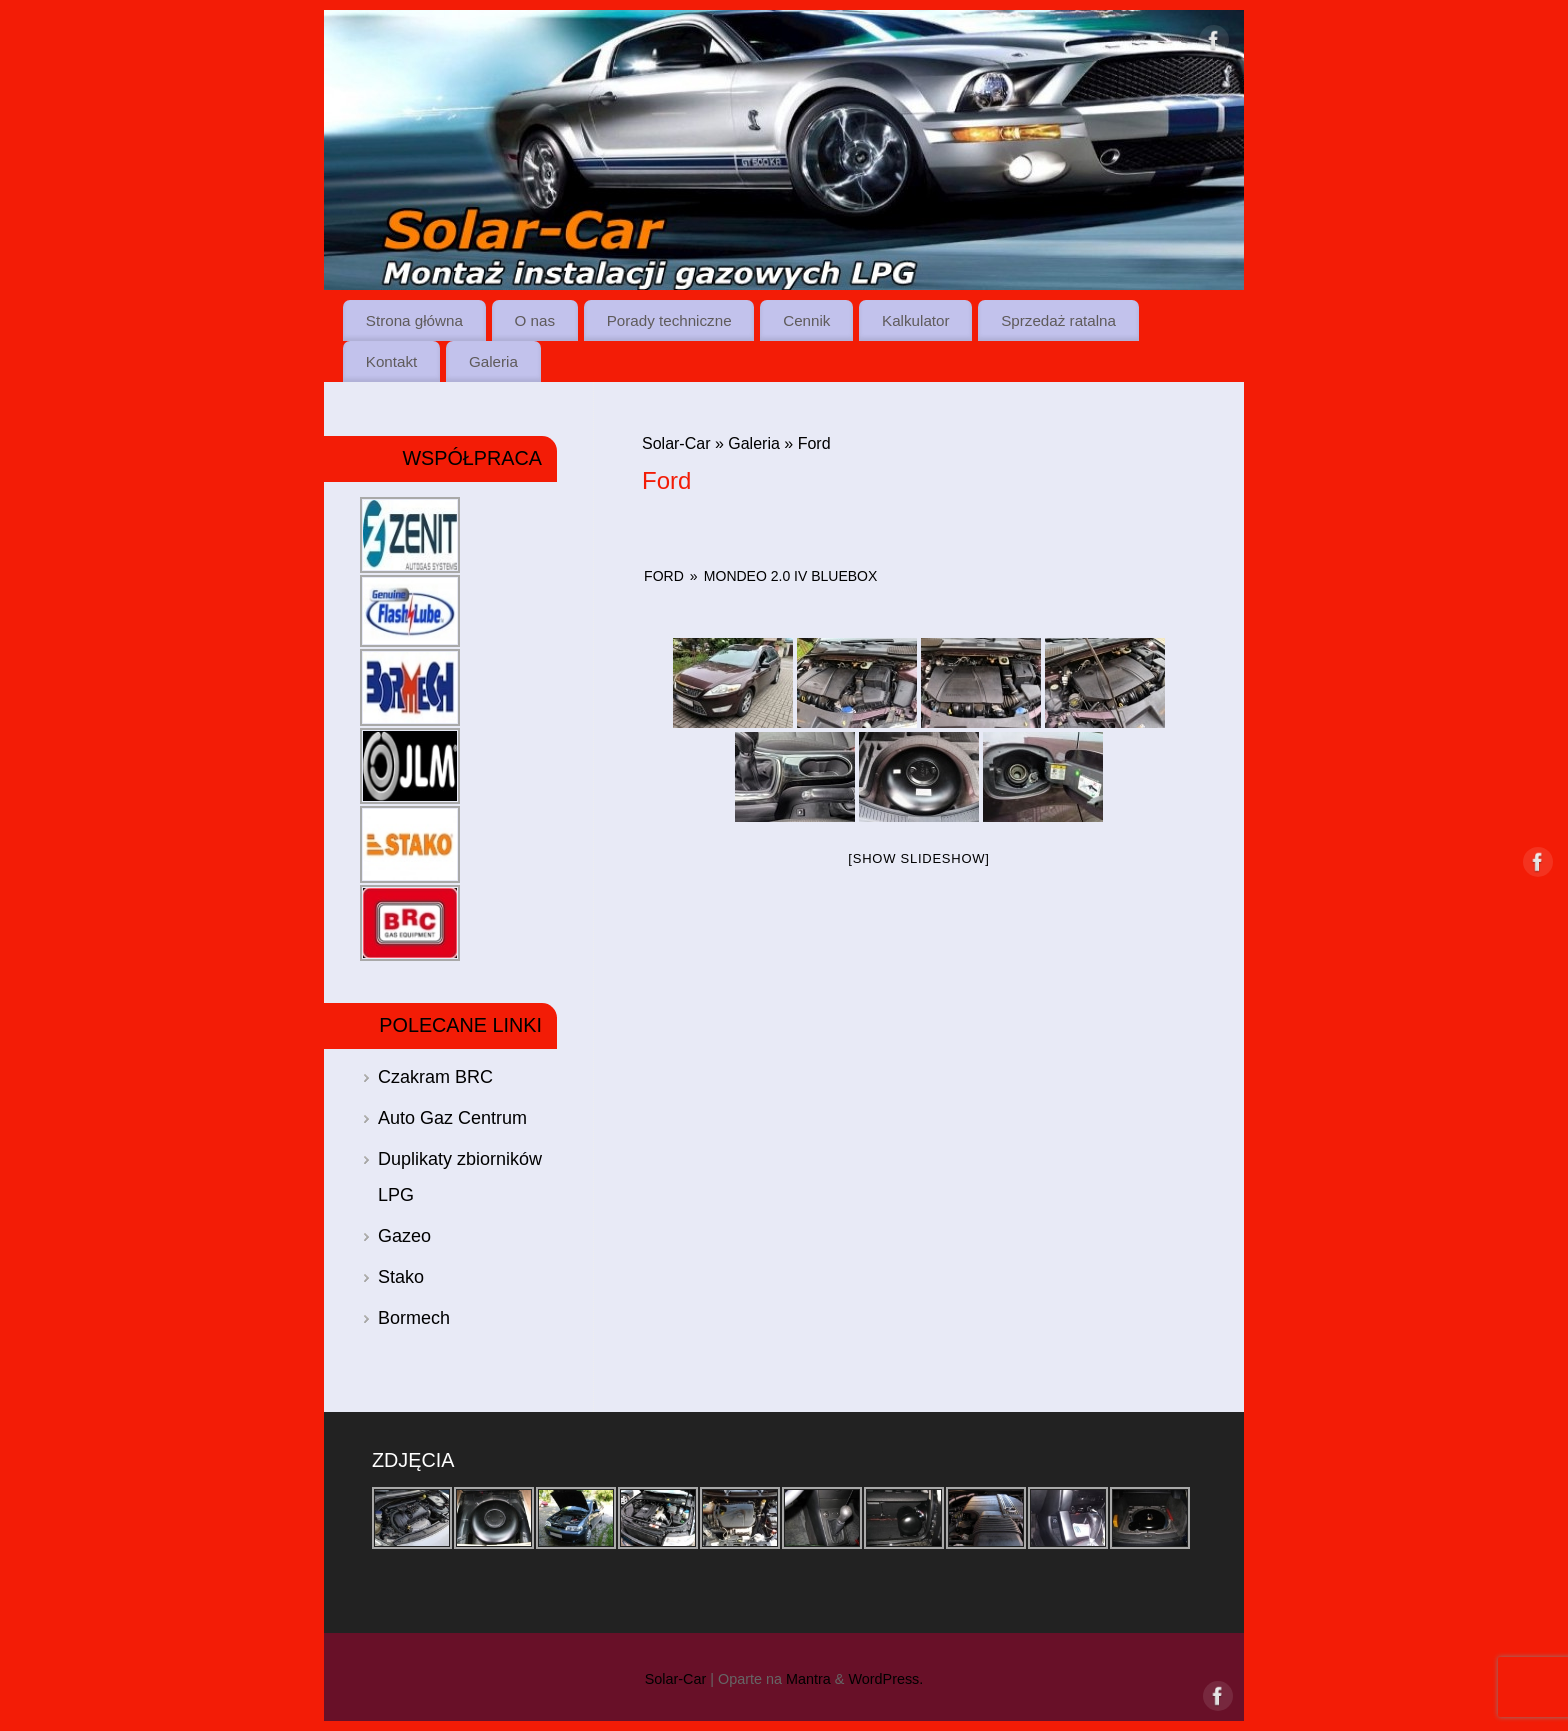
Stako (401, 1277)
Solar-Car (676, 443)
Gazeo (404, 1236)
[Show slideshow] (918, 858)
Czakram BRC (435, 1077)
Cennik (806, 320)
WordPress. (885, 1679)
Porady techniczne (669, 320)
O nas (535, 320)
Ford (664, 576)
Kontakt (392, 361)
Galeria (493, 361)
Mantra (808, 1679)
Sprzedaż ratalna (1058, 320)
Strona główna (414, 320)
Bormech (414, 1318)
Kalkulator (916, 320)
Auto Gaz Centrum (452, 1118)
